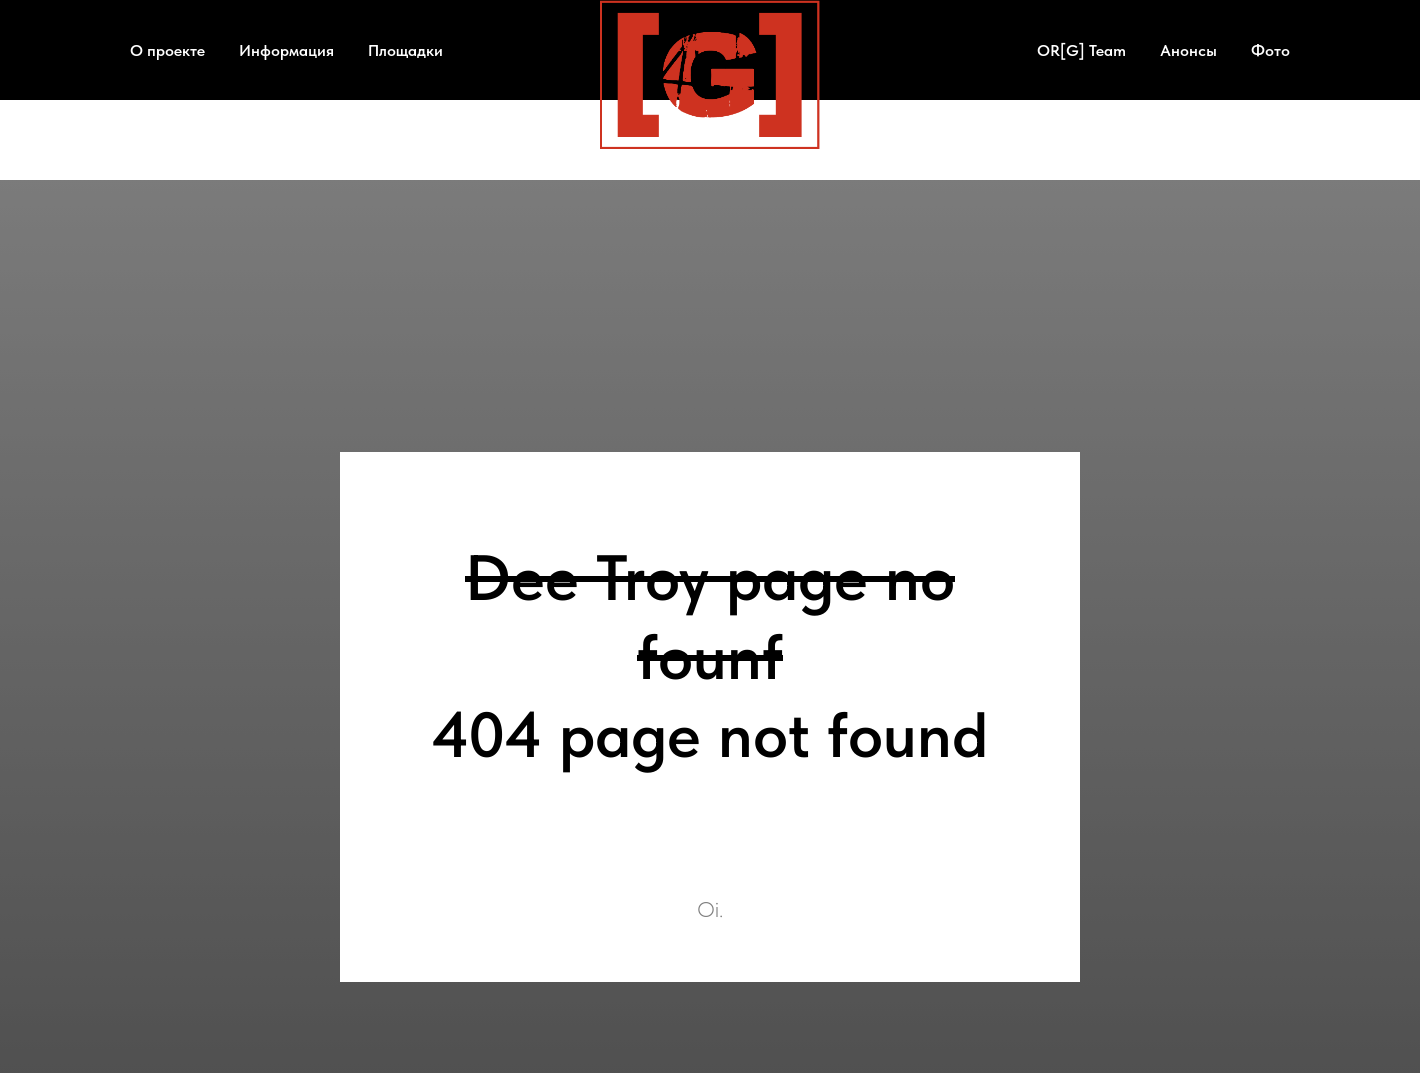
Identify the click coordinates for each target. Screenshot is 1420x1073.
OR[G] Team (1081, 50)
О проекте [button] (167, 50)
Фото (1270, 50)
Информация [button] (286, 50)
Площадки (405, 50)
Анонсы (1188, 50)
